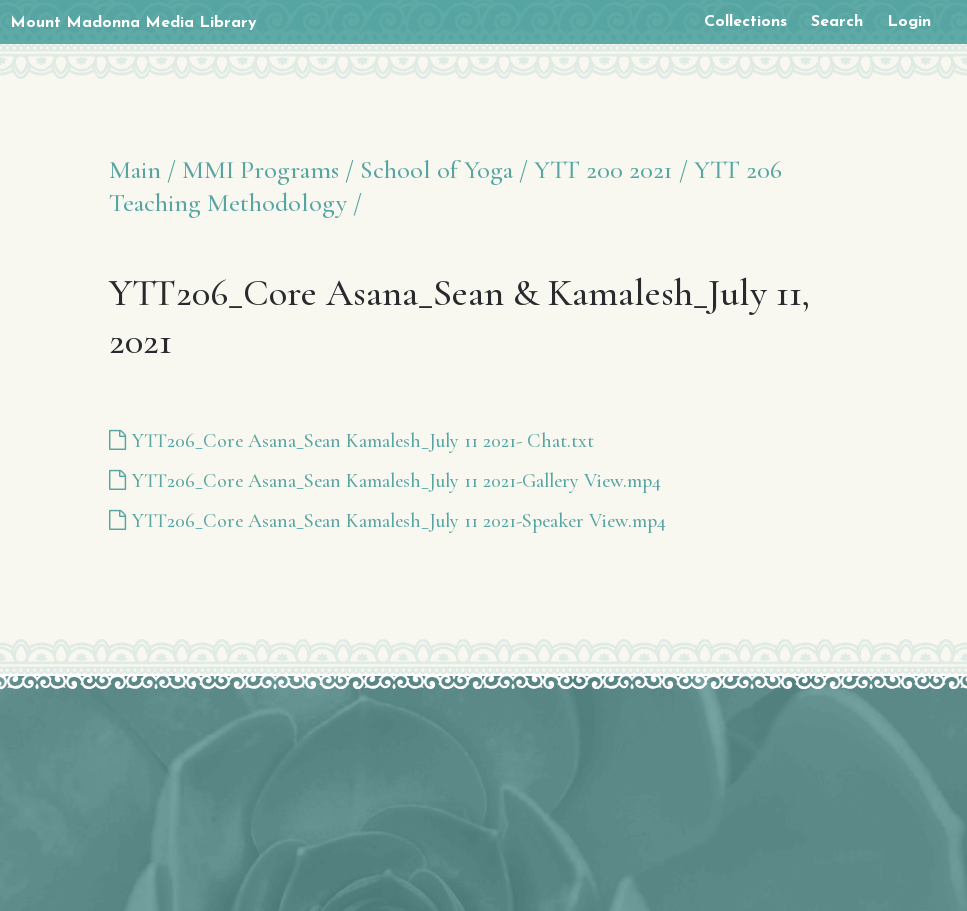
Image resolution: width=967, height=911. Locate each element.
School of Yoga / (444, 169)
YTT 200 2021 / (611, 169)
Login (909, 22)
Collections (745, 22)
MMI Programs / (268, 169)
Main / (142, 169)
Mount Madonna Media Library (133, 23)
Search (837, 22)
